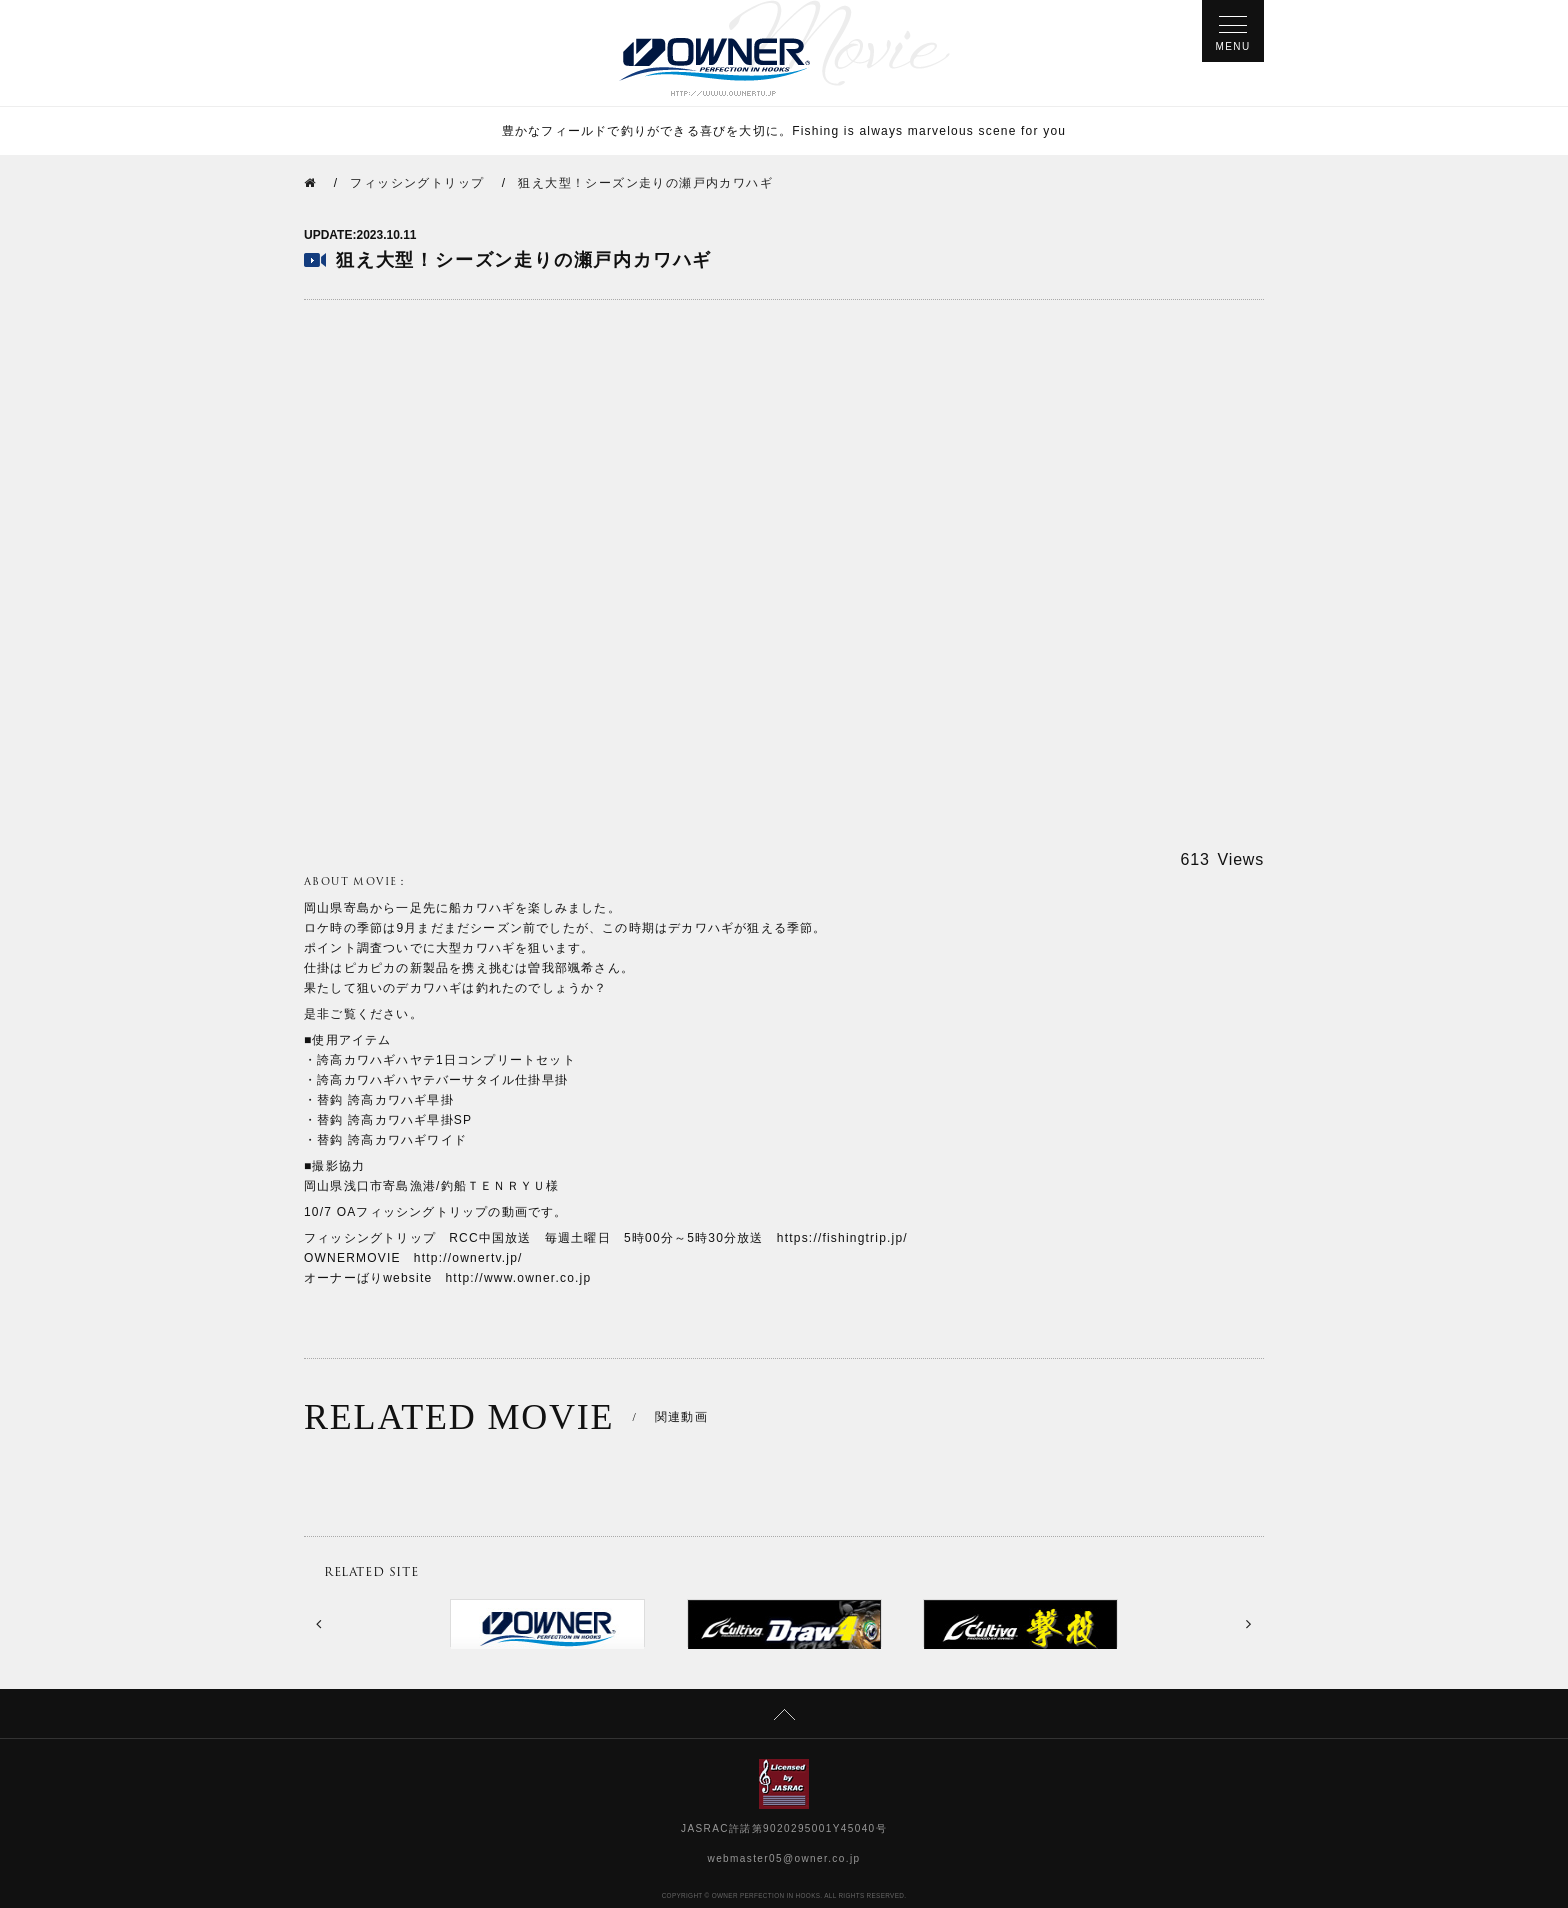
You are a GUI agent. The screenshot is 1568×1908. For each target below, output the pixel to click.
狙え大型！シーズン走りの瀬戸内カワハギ (645, 183)
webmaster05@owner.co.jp (784, 1858)
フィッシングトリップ (417, 183)
